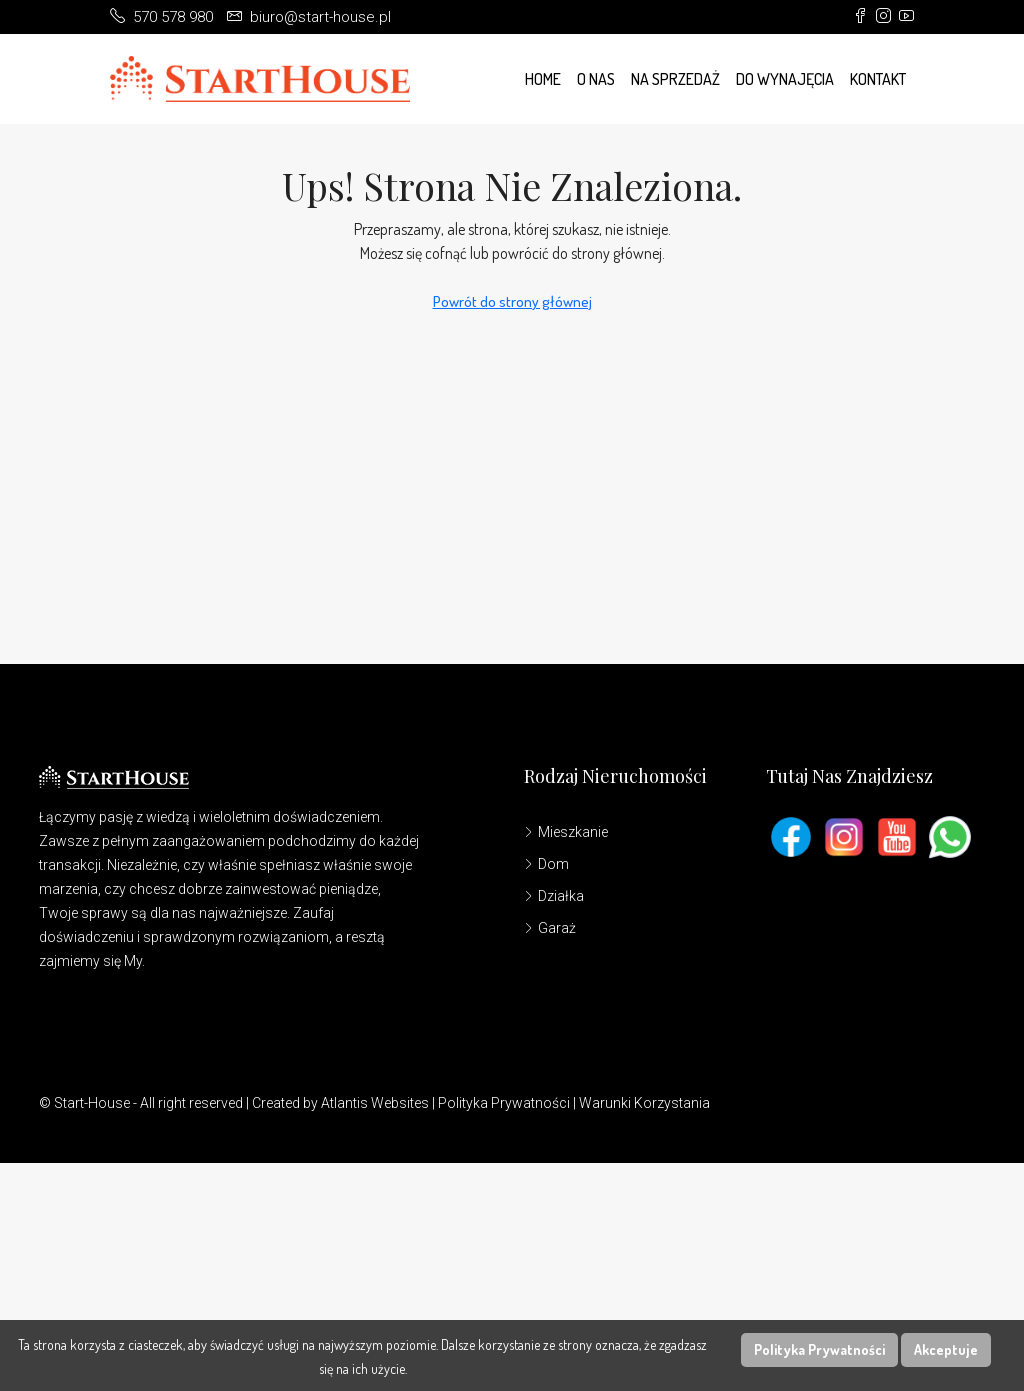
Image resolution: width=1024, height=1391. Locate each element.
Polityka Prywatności (504, 1103)
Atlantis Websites (375, 1103)
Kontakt (878, 79)
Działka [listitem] (554, 896)
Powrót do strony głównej (512, 301)
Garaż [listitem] (550, 928)
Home (543, 79)
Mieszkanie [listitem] (566, 832)
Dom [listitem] (546, 864)
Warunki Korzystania (644, 1103)
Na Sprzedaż (675, 79)
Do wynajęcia (785, 79)
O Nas (596, 79)
